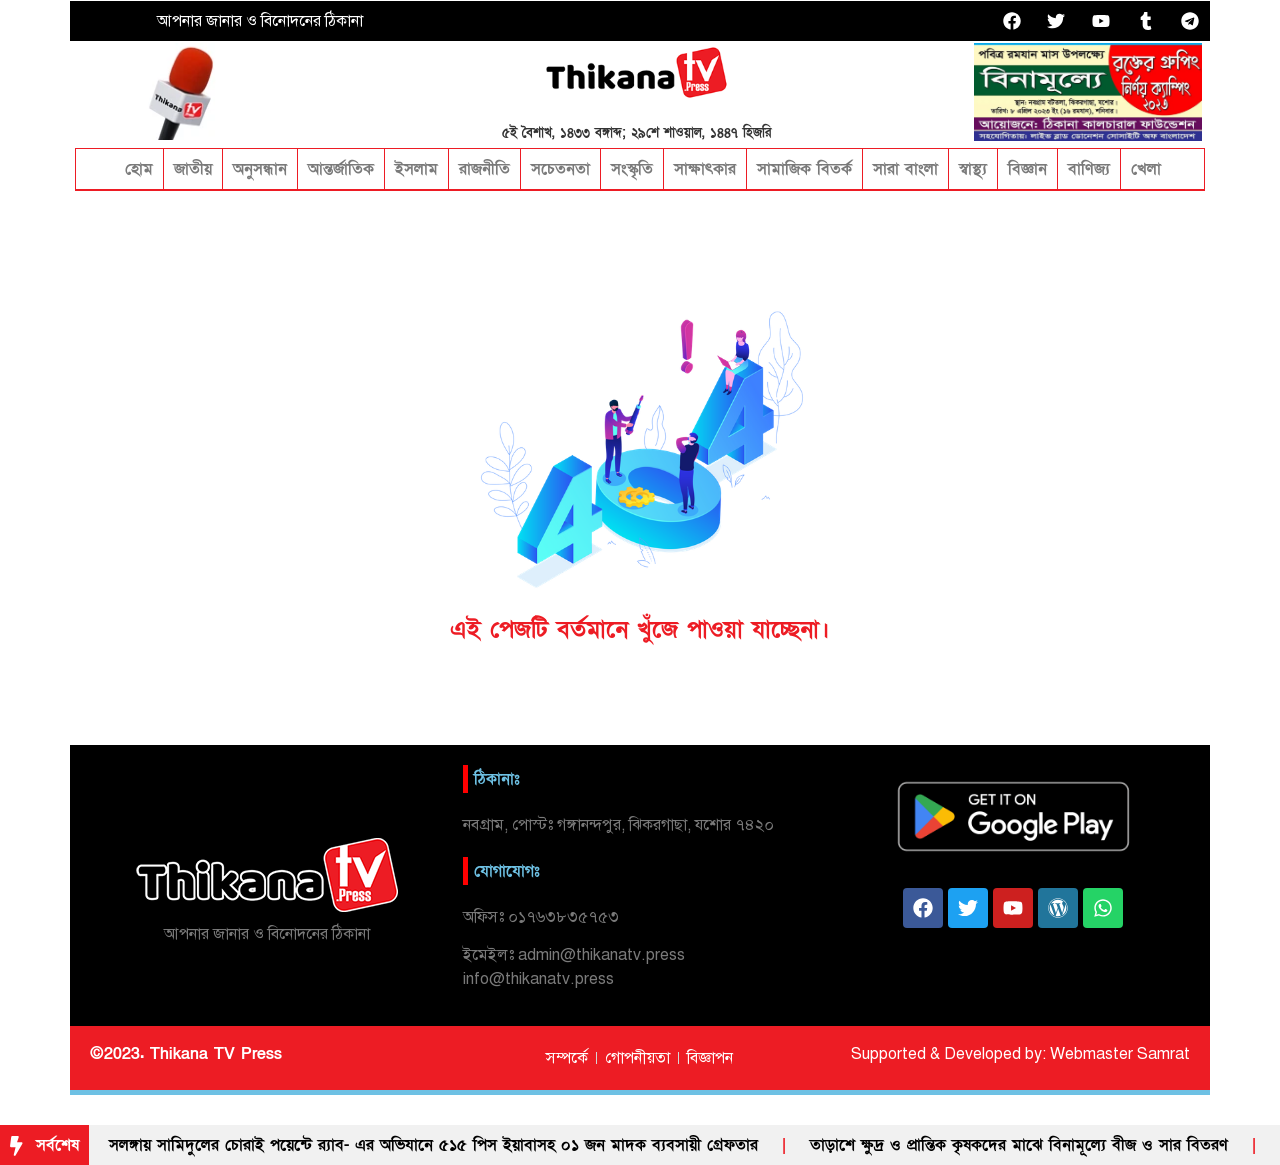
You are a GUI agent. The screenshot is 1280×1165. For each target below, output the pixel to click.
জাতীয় (193, 169)
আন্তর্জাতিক (341, 169)
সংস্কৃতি (632, 169)
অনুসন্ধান (260, 169)
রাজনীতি (484, 169)
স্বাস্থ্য (973, 169)
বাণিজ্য (1089, 169)
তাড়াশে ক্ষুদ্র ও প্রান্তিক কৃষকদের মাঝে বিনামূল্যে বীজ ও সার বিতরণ (1019, 1145)
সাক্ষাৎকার (705, 169)
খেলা (1146, 169)
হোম (136, 169)
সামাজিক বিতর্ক (804, 169)
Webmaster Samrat (1120, 1054)
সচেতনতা (560, 169)
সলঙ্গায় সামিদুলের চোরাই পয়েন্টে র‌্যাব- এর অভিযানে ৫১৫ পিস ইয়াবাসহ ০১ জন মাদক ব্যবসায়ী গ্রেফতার (433, 1145)
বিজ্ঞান (1027, 169)
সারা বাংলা (905, 169)
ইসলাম (416, 169)
